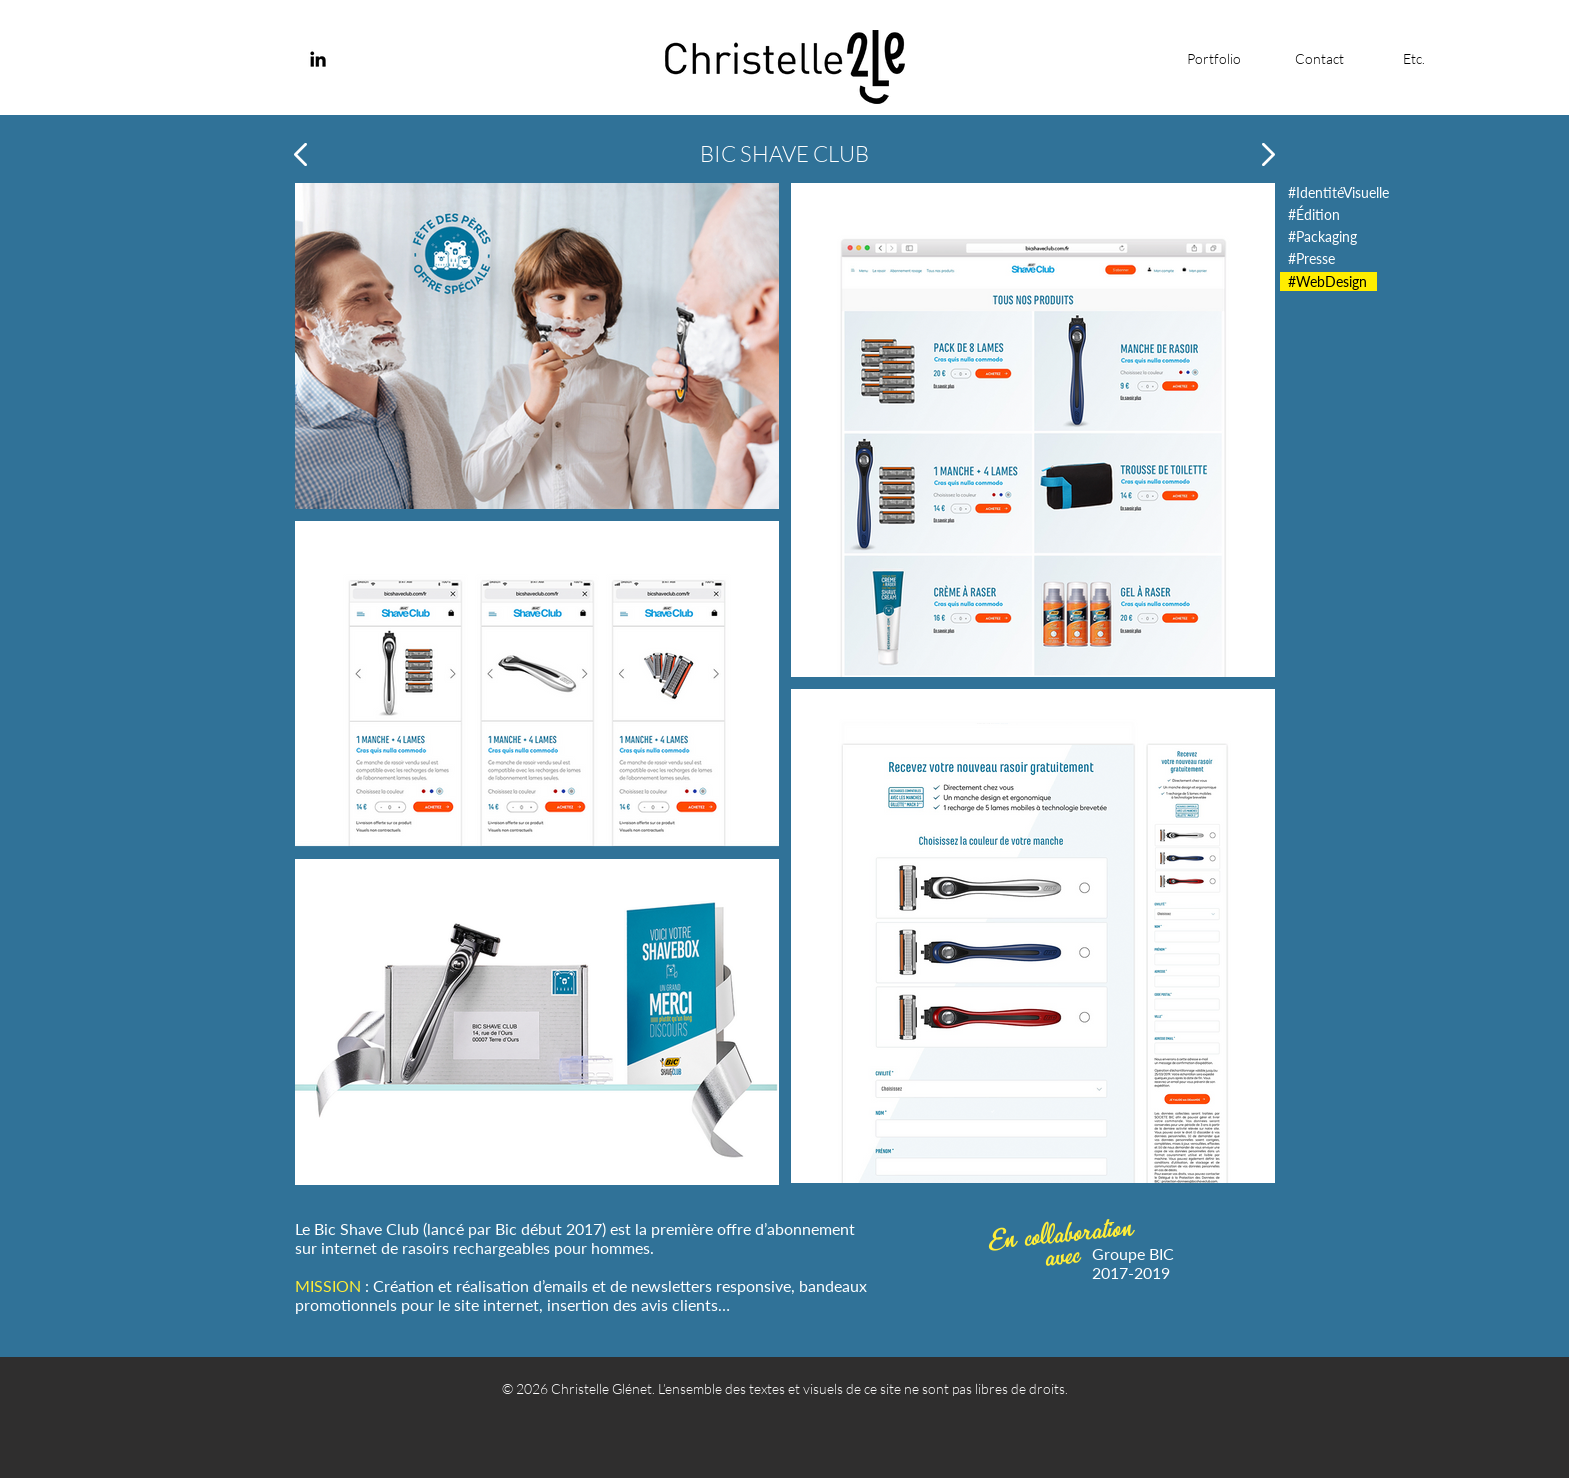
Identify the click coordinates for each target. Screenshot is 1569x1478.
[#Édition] (1314, 214)
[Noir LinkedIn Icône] (318, 59)
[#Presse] (1314, 258)
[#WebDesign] (1328, 281)
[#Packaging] (1323, 236)
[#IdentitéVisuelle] (1339, 192)
